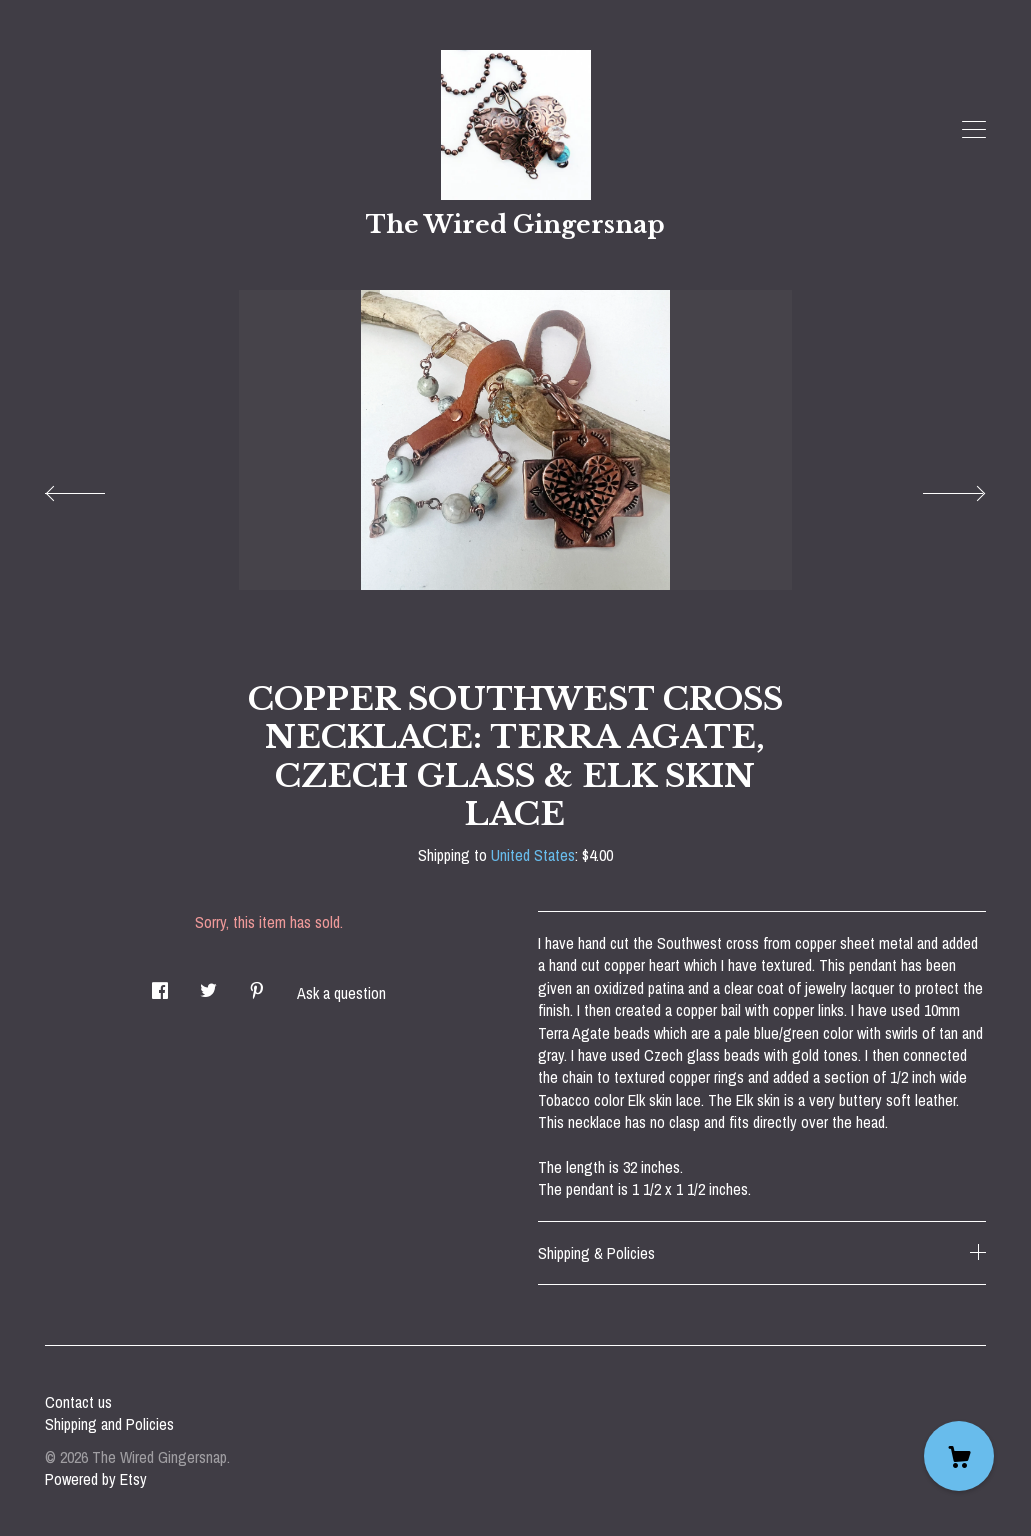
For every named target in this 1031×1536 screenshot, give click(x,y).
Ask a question (341, 993)
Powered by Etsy (96, 1479)
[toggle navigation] (974, 130)
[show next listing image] (936, 488)
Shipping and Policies (109, 1424)
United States (533, 855)
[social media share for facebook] (160, 984)
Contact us (78, 1402)
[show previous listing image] (95, 488)
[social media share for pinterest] (257, 984)
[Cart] (959, 1456)
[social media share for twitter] (208, 984)
